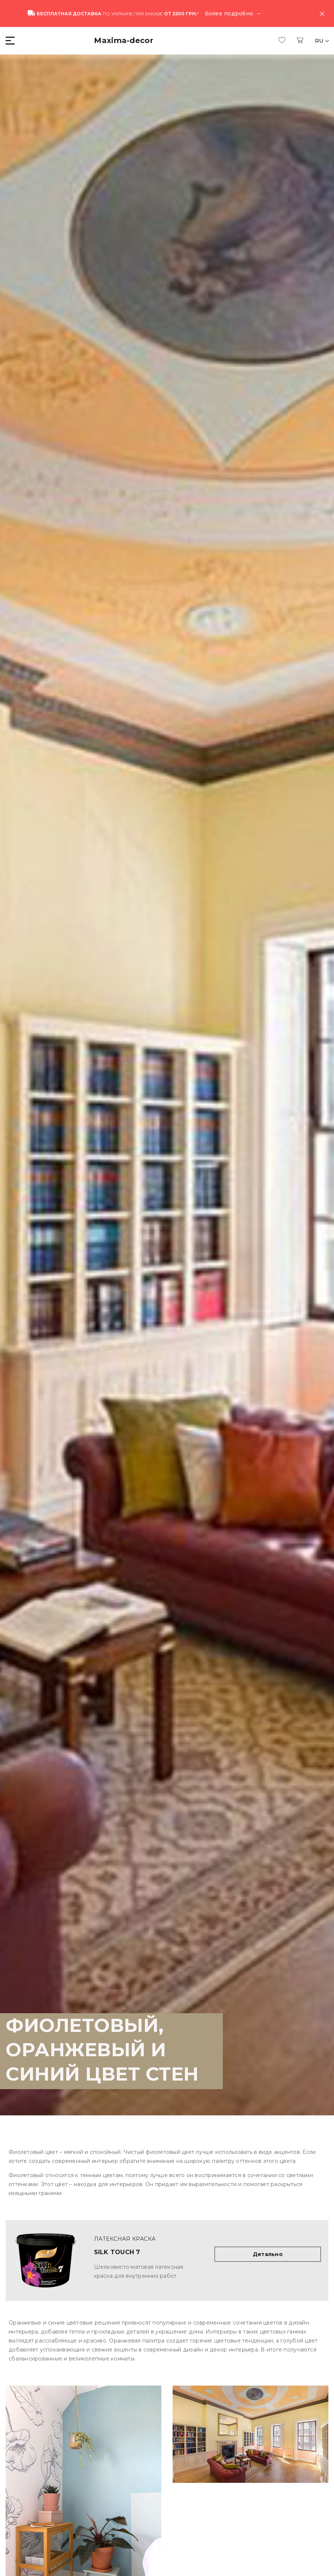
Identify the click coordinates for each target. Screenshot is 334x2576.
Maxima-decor (123, 40)
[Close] (322, 13)
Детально (268, 2254)
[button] (11, 41)
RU (320, 40)
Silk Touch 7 (117, 2252)
